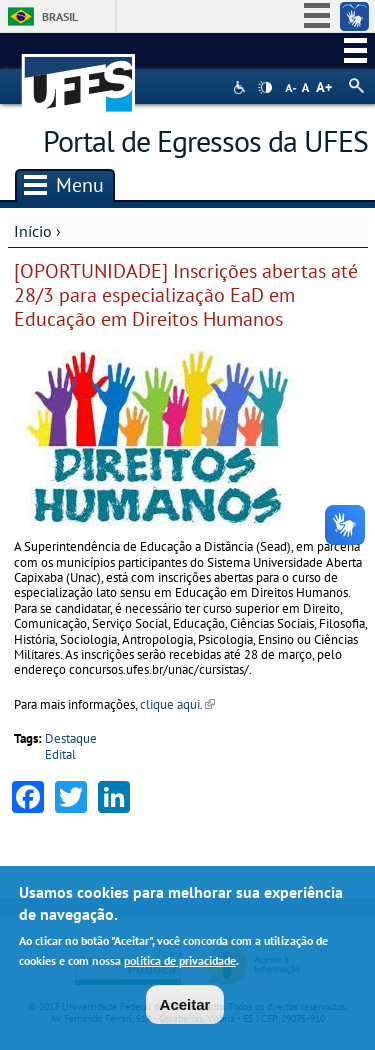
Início (33, 231)
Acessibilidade (241, 87)
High (265, 88)
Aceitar (185, 1005)
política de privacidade (180, 962)
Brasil (60, 16)
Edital (60, 754)
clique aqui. (177, 704)
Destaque (71, 738)
